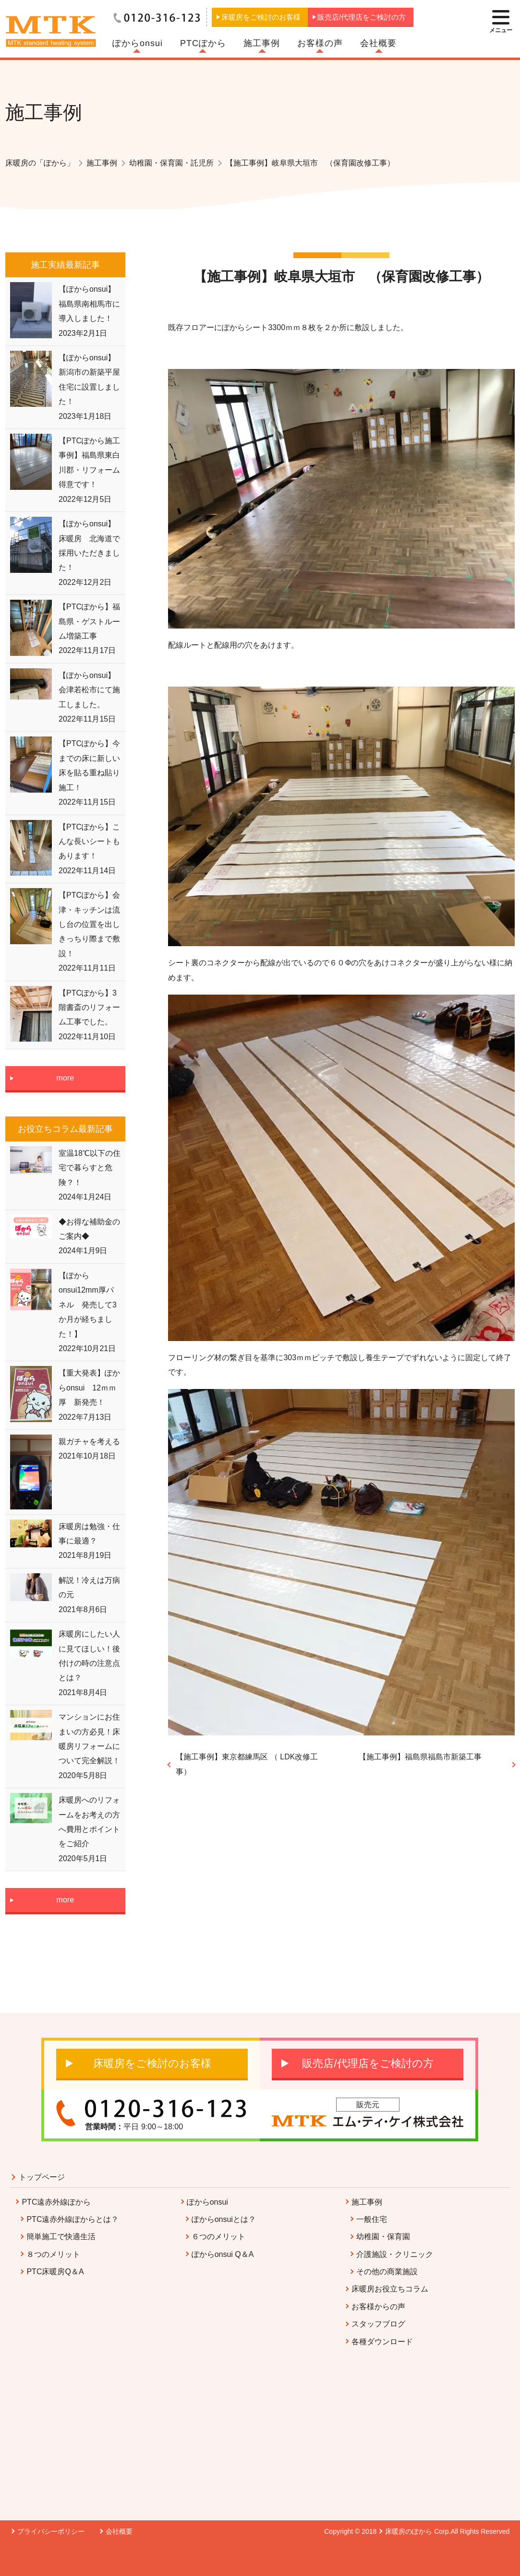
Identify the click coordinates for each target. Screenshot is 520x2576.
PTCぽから (203, 43)
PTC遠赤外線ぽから (56, 2202)
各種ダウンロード (382, 2342)
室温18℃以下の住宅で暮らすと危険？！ (90, 1168)
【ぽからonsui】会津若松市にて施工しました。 (89, 690)
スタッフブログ (378, 2324)
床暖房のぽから (408, 2531)
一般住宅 (371, 2219)
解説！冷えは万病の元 (89, 1587)
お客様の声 (320, 43)
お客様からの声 (378, 2307)
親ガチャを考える (89, 1441)
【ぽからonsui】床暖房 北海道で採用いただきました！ (89, 545)
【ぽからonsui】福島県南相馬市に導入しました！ (89, 303)
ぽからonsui (137, 43)
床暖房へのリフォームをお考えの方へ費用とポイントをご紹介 (89, 1822)
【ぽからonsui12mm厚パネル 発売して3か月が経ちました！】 (88, 1304)
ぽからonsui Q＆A (223, 2254)
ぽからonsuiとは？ (224, 2219)
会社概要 (378, 43)
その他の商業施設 (387, 2271)
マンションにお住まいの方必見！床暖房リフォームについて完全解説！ (89, 1739)
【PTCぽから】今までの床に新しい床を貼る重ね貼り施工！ (89, 765)
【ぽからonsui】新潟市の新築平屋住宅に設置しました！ (89, 379)
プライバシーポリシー (51, 2531)
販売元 (367, 2105)
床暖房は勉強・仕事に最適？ (89, 1533)
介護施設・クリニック (394, 2254)
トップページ (42, 2177)
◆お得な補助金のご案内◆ (89, 1229)
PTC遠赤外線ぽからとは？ (72, 2219)
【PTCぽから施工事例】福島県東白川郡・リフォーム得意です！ (89, 462)
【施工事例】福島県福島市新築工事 (420, 1757)
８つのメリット (53, 2254)
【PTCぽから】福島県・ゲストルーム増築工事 (89, 621)
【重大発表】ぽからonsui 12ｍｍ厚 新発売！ (89, 1387)
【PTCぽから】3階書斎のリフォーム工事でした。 (89, 1007)
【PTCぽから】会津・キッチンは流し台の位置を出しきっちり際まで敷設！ (89, 924)
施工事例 (261, 43)
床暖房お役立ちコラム (389, 2289)
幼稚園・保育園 (383, 2236)
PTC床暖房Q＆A (55, 2271)
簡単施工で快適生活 (61, 2236)
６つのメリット (218, 2236)
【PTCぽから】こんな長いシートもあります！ (89, 841)
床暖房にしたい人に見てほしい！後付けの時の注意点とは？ (89, 1656)
